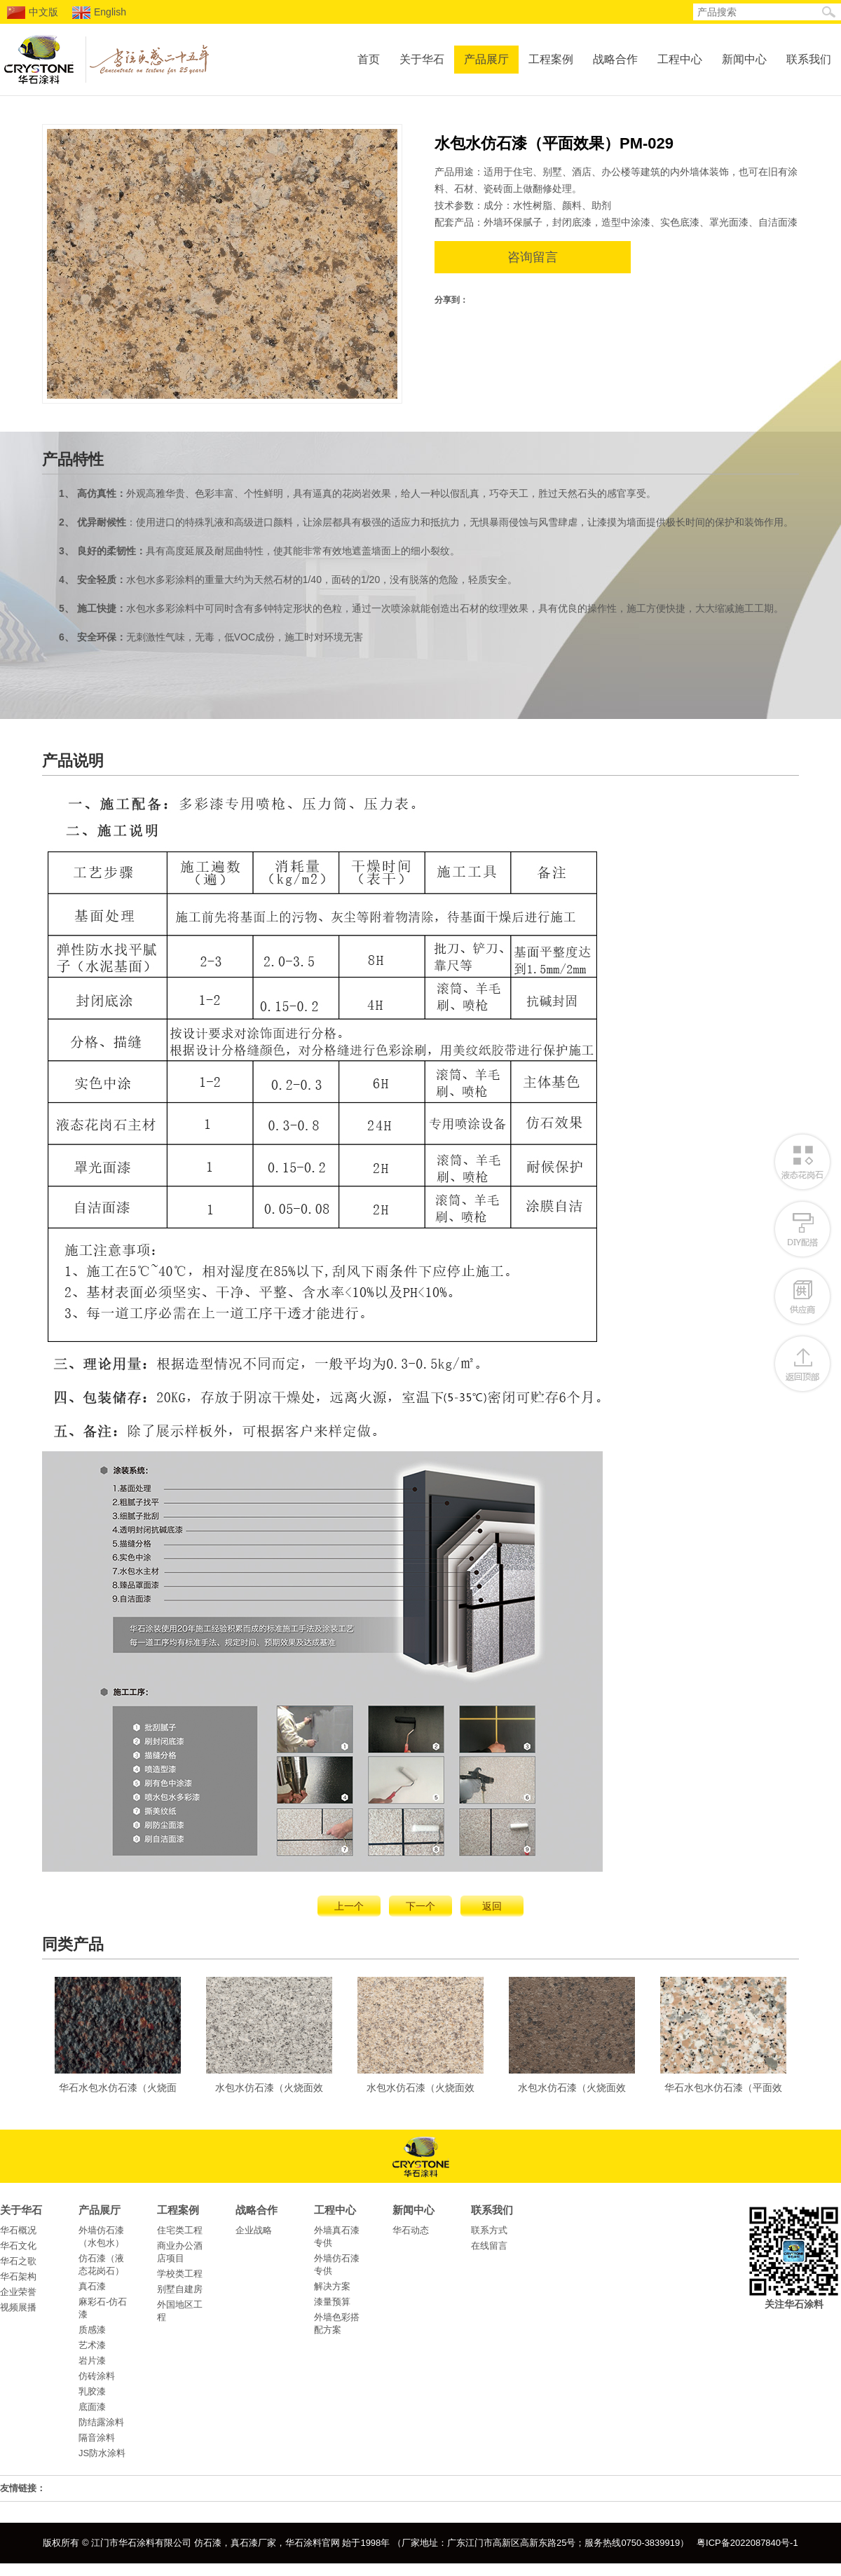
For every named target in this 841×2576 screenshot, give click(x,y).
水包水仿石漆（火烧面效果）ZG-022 (269, 2039)
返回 (492, 1906)
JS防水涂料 (101, 2453)
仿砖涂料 (96, 2376)
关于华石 (421, 59)
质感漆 (92, 2329)
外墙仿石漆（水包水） (101, 2236)
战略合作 (615, 59)
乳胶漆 (92, 2391)
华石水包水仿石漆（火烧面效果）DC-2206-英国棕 (118, 2039)
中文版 (32, 12)
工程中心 (679, 59)
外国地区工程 (180, 2310)
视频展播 (18, 2307)
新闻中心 (744, 59)
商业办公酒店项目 (180, 2251)
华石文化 (18, 2245)
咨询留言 (532, 257)
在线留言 (489, 2245)
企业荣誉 (18, 2292)
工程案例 (550, 59)
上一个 (349, 1906)
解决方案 (332, 2286)
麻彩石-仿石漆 (102, 2308)
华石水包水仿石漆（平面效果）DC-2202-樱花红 (723, 2039)
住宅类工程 (180, 2230)
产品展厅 (486, 59)
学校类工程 (180, 2273)
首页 (368, 59)
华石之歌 (18, 2261)
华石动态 (410, 2230)
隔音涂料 (96, 2437)
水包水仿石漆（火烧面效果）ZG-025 (572, 2039)
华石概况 (18, 2230)
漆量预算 (332, 2301)
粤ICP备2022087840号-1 (747, 2542)
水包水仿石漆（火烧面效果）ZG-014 (420, 2039)
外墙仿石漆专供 (337, 2264)
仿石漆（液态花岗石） (101, 2264)
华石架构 (18, 2276)
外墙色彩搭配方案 (337, 2323)
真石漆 (92, 2286)
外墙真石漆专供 (337, 2236)
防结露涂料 (101, 2422)
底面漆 (92, 2407)
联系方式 (489, 2230)
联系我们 (808, 59)
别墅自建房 (180, 2289)
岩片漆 (92, 2360)
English (99, 12)
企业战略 (253, 2230)
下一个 (420, 1906)
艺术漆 (92, 2345)
